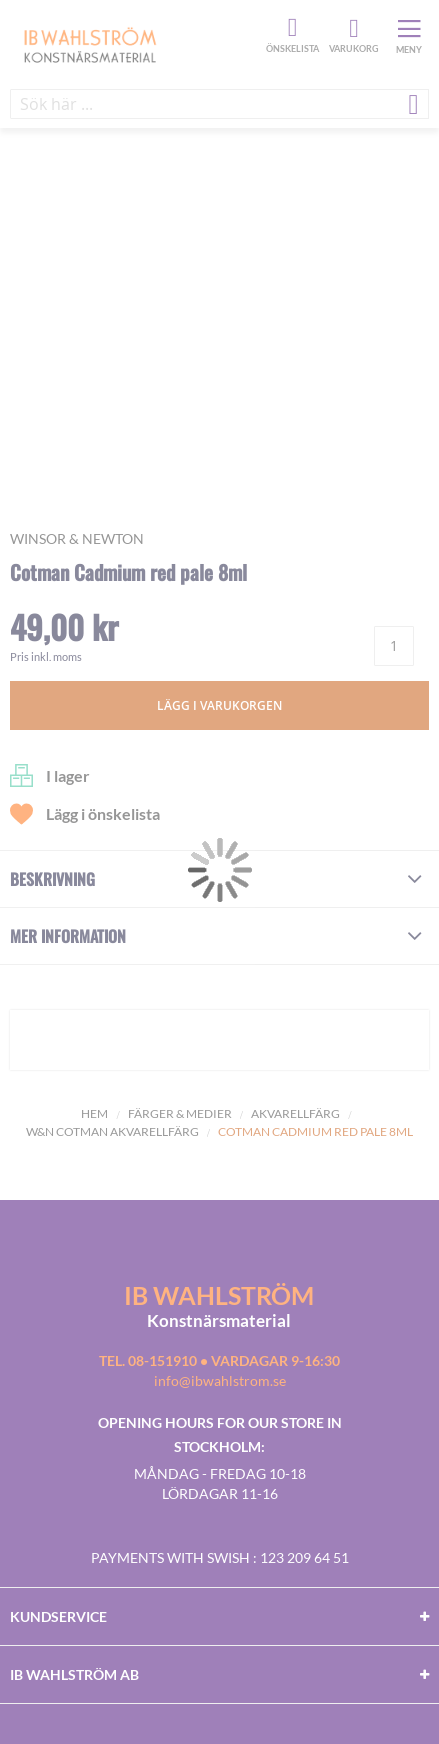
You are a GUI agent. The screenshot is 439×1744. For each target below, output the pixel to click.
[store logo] (135, 44)
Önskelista (290, 28)
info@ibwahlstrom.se (220, 1380)
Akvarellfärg (295, 1113)
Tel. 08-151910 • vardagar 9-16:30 (219, 1360)
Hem (94, 1113)
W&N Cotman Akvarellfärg (112, 1131)
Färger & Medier (180, 1113)
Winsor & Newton (77, 538)
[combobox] (219, 104)
